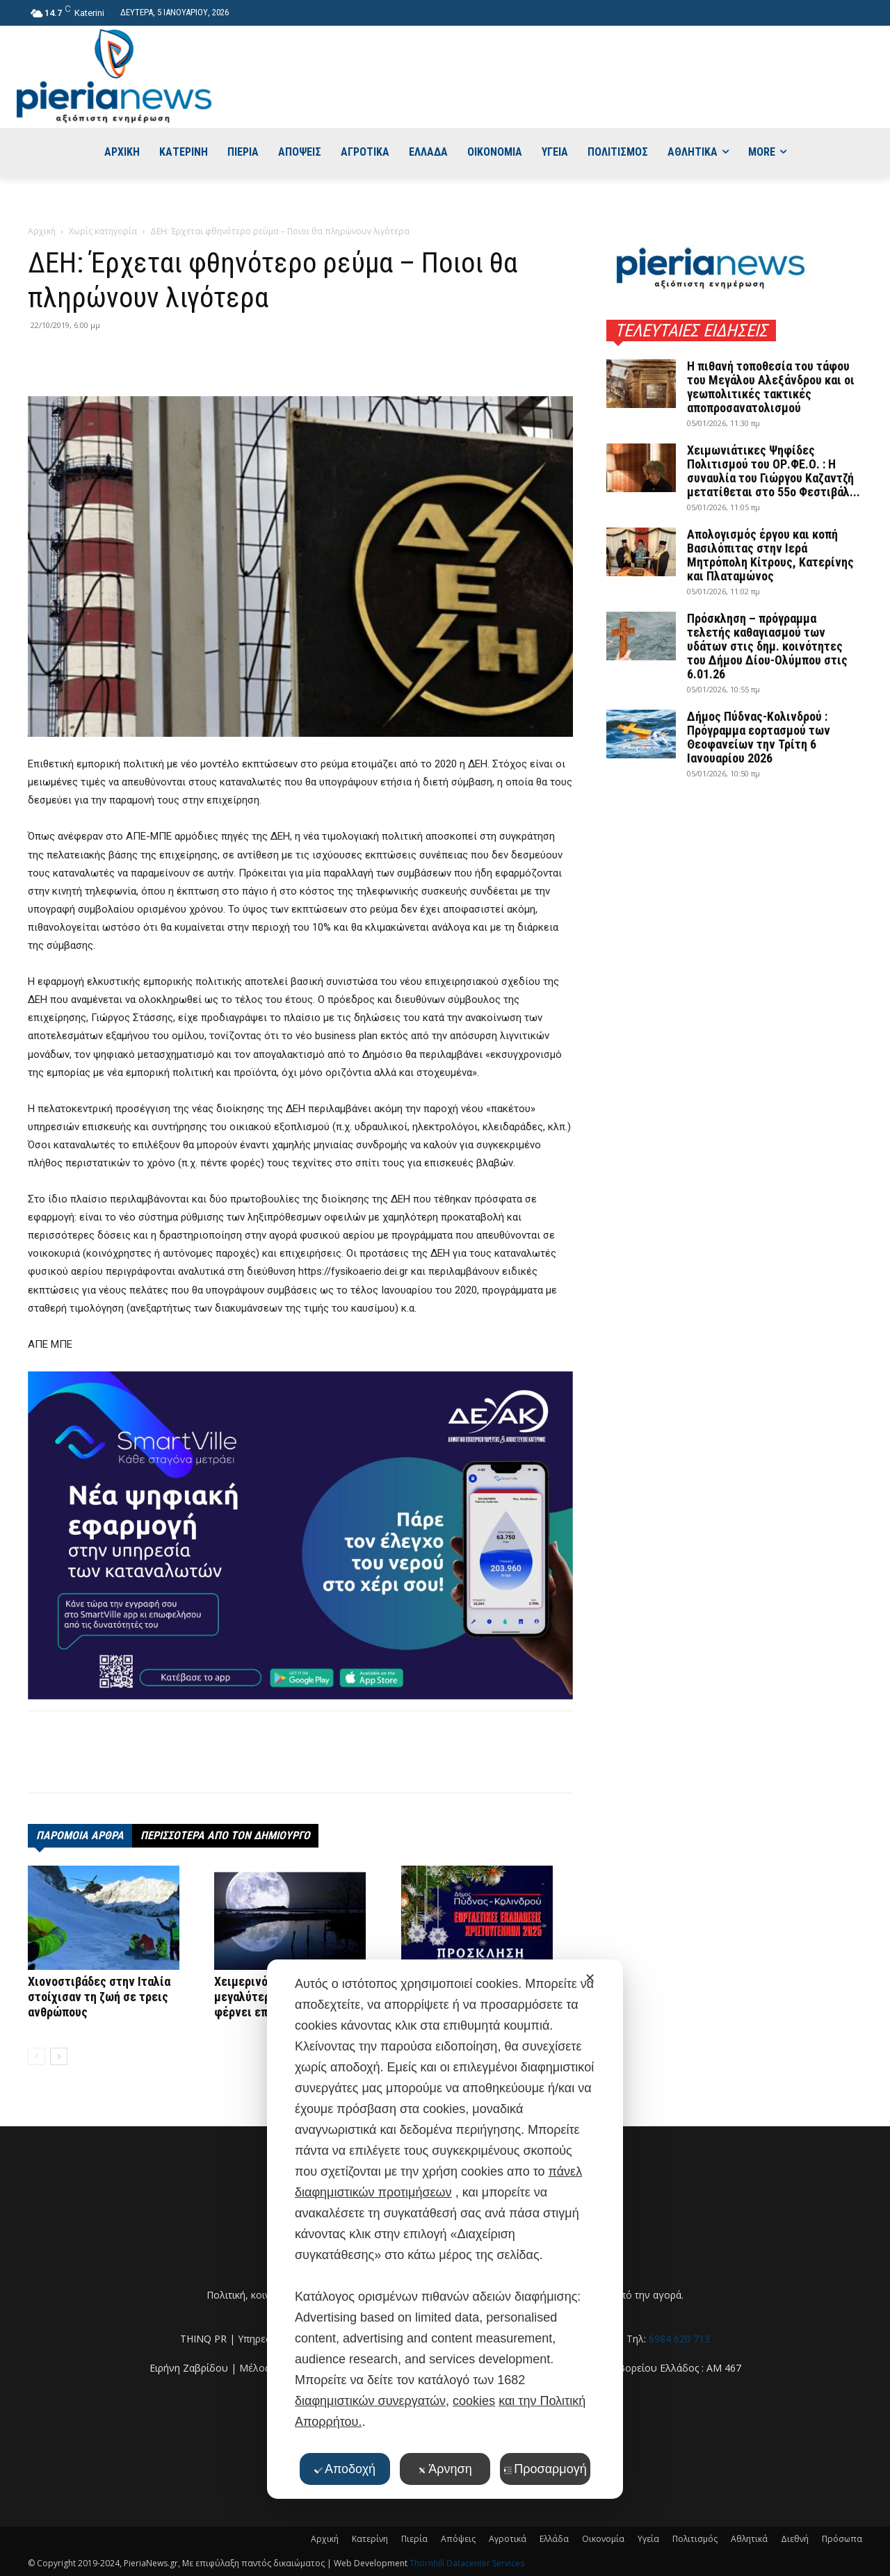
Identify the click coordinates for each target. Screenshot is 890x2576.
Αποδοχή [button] (344, 2469)
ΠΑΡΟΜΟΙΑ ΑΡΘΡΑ (80, 1835)
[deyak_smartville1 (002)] (300, 1535)
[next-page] (58, 2056)
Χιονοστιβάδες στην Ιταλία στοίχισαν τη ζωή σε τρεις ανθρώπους (99, 1996)
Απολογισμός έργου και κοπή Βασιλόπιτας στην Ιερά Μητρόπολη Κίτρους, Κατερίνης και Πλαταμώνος (770, 555)
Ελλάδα (554, 2539)
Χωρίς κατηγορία (103, 231)
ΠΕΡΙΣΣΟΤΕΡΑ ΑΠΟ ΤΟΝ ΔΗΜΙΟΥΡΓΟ (225, 1835)
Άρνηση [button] (444, 2469)
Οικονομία (603, 2539)
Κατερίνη (370, 2539)
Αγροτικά (507, 2539)
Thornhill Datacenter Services (467, 2563)
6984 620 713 (679, 2338)
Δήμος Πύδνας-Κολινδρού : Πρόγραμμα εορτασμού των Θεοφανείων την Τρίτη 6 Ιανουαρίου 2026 (758, 737)
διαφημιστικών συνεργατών (370, 2401)
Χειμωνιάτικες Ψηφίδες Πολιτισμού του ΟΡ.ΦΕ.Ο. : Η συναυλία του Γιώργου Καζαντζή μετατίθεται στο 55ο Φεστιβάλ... (773, 471)
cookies (474, 2401)
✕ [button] (590, 1978)
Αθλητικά (749, 2539)
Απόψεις (458, 2539)
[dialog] (445, 2229)
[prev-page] (36, 2056)
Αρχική (42, 231)
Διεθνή (795, 2539)
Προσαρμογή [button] (544, 2469)
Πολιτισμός (695, 2539)
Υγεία (648, 2539)
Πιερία (414, 2539)
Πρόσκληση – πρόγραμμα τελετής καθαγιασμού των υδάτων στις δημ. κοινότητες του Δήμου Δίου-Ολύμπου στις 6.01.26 (767, 646)
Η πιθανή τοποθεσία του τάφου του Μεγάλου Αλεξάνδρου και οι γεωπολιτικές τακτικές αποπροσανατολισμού (771, 387)
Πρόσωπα (842, 2539)
